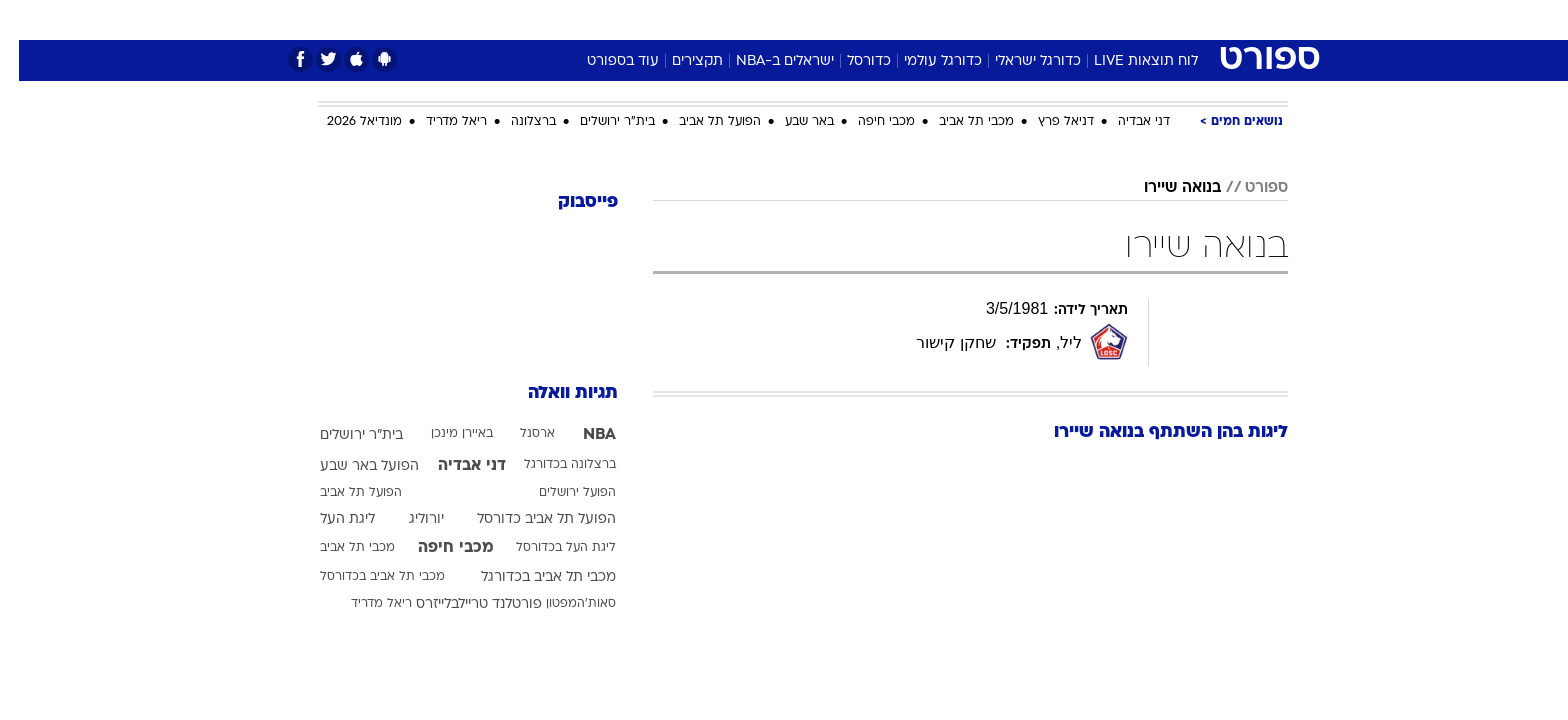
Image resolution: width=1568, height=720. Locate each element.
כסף (886, 19)
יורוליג (407, 519)
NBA (580, 435)
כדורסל (850, 61)
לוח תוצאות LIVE (1127, 61)
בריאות (772, 19)
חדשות (1138, 19)
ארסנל (518, 434)
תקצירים (678, 61)
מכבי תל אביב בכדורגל (529, 577)
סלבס (942, 19)
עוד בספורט (604, 61)
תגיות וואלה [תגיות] (554, 393)
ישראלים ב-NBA (766, 61)
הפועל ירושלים (558, 493)
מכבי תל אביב (957, 122)
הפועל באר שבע (350, 466)
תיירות (704, 19)
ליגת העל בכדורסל (547, 548)
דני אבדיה (1125, 122)
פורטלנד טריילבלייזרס (460, 604)
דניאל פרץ (1047, 122)
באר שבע (790, 122)
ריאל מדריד (437, 122)
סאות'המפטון (562, 604)
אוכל (834, 19)
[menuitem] (1126, 20)
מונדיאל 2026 (345, 122)
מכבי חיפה (867, 122)
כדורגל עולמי (924, 61)
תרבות (1005, 19)
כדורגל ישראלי (1019, 61)
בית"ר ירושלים (598, 122)
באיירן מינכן (443, 434)
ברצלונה (514, 122)
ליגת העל (328, 519)
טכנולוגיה (629, 19)
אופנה (555, 19)
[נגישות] (27, 20)
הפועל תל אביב (701, 122)
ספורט (1070, 19)
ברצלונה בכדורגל (551, 465)
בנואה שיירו (1163, 188)
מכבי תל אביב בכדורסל (363, 577)
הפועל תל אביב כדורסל (527, 519)
